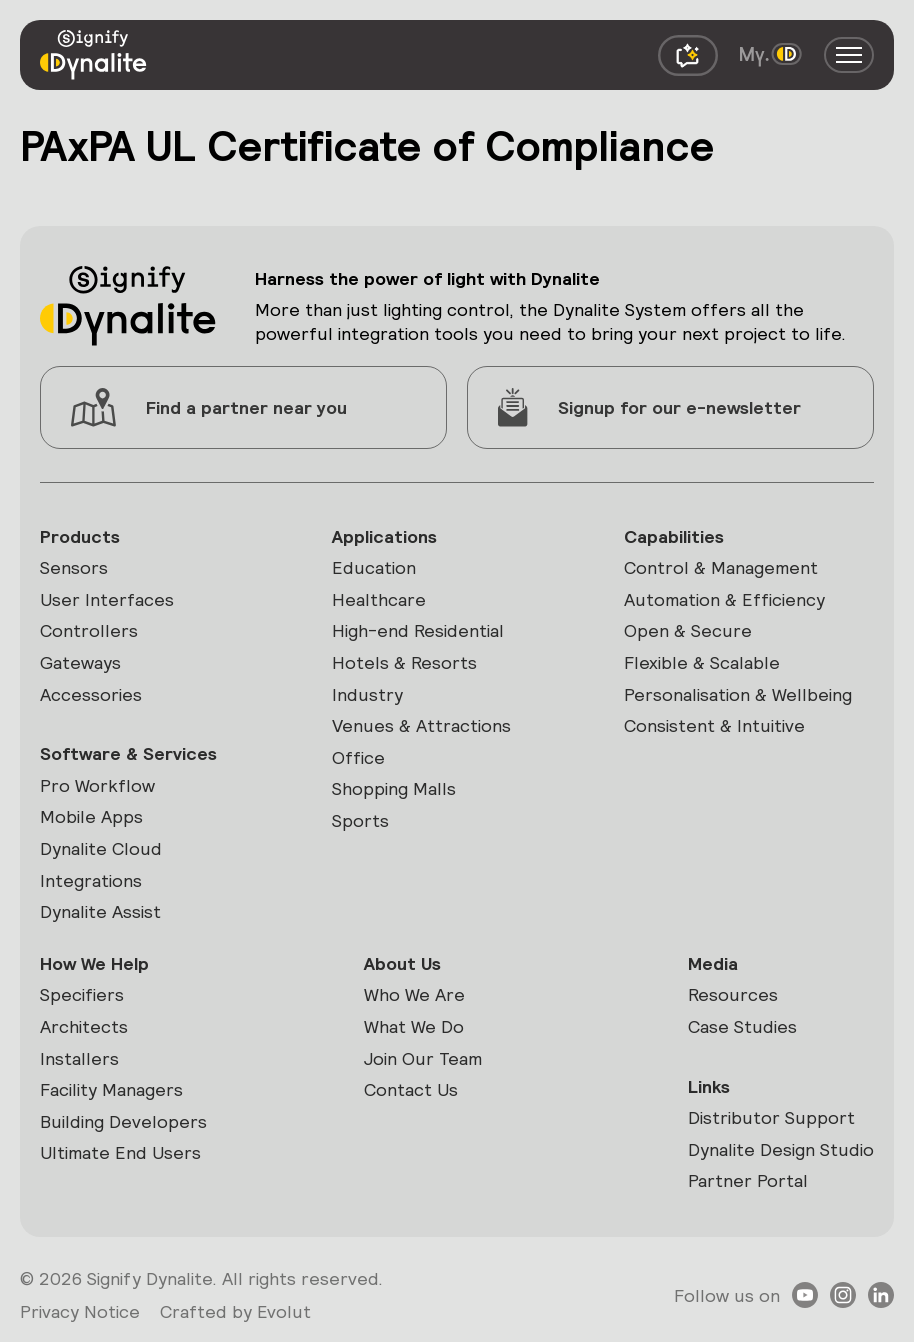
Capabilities (674, 536)
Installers (79, 1058)
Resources (733, 994)
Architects (84, 1026)
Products (80, 536)
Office (358, 757)
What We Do (414, 1026)
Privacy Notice (80, 1311)
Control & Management (721, 567)
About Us (402, 963)
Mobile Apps (91, 816)
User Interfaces (107, 599)
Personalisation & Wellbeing (738, 694)
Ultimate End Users (120, 1152)
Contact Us (411, 1089)
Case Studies (742, 1026)
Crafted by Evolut (235, 1311)
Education (374, 567)
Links (709, 1086)
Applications (384, 536)
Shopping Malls (394, 788)
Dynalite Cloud (101, 848)
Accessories (91, 694)
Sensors (74, 567)
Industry (367, 694)
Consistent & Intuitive (714, 725)
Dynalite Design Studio (781, 1149)
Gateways (80, 662)
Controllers (89, 630)
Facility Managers (111, 1089)
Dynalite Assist (100, 911)
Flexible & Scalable (702, 662)
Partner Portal (748, 1180)
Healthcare (379, 599)
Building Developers (123, 1121)
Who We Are (414, 994)
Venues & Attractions (421, 725)
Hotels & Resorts (404, 662)
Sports (360, 820)
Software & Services (128, 753)
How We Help (94, 963)
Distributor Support (771, 1117)
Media (713, 963)
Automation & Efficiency (724, 599)
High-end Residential (418, 630)
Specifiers (82, 994)
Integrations (91, 880)
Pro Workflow (97, 785)
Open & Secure (688, 630)
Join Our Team (423, 1058)
